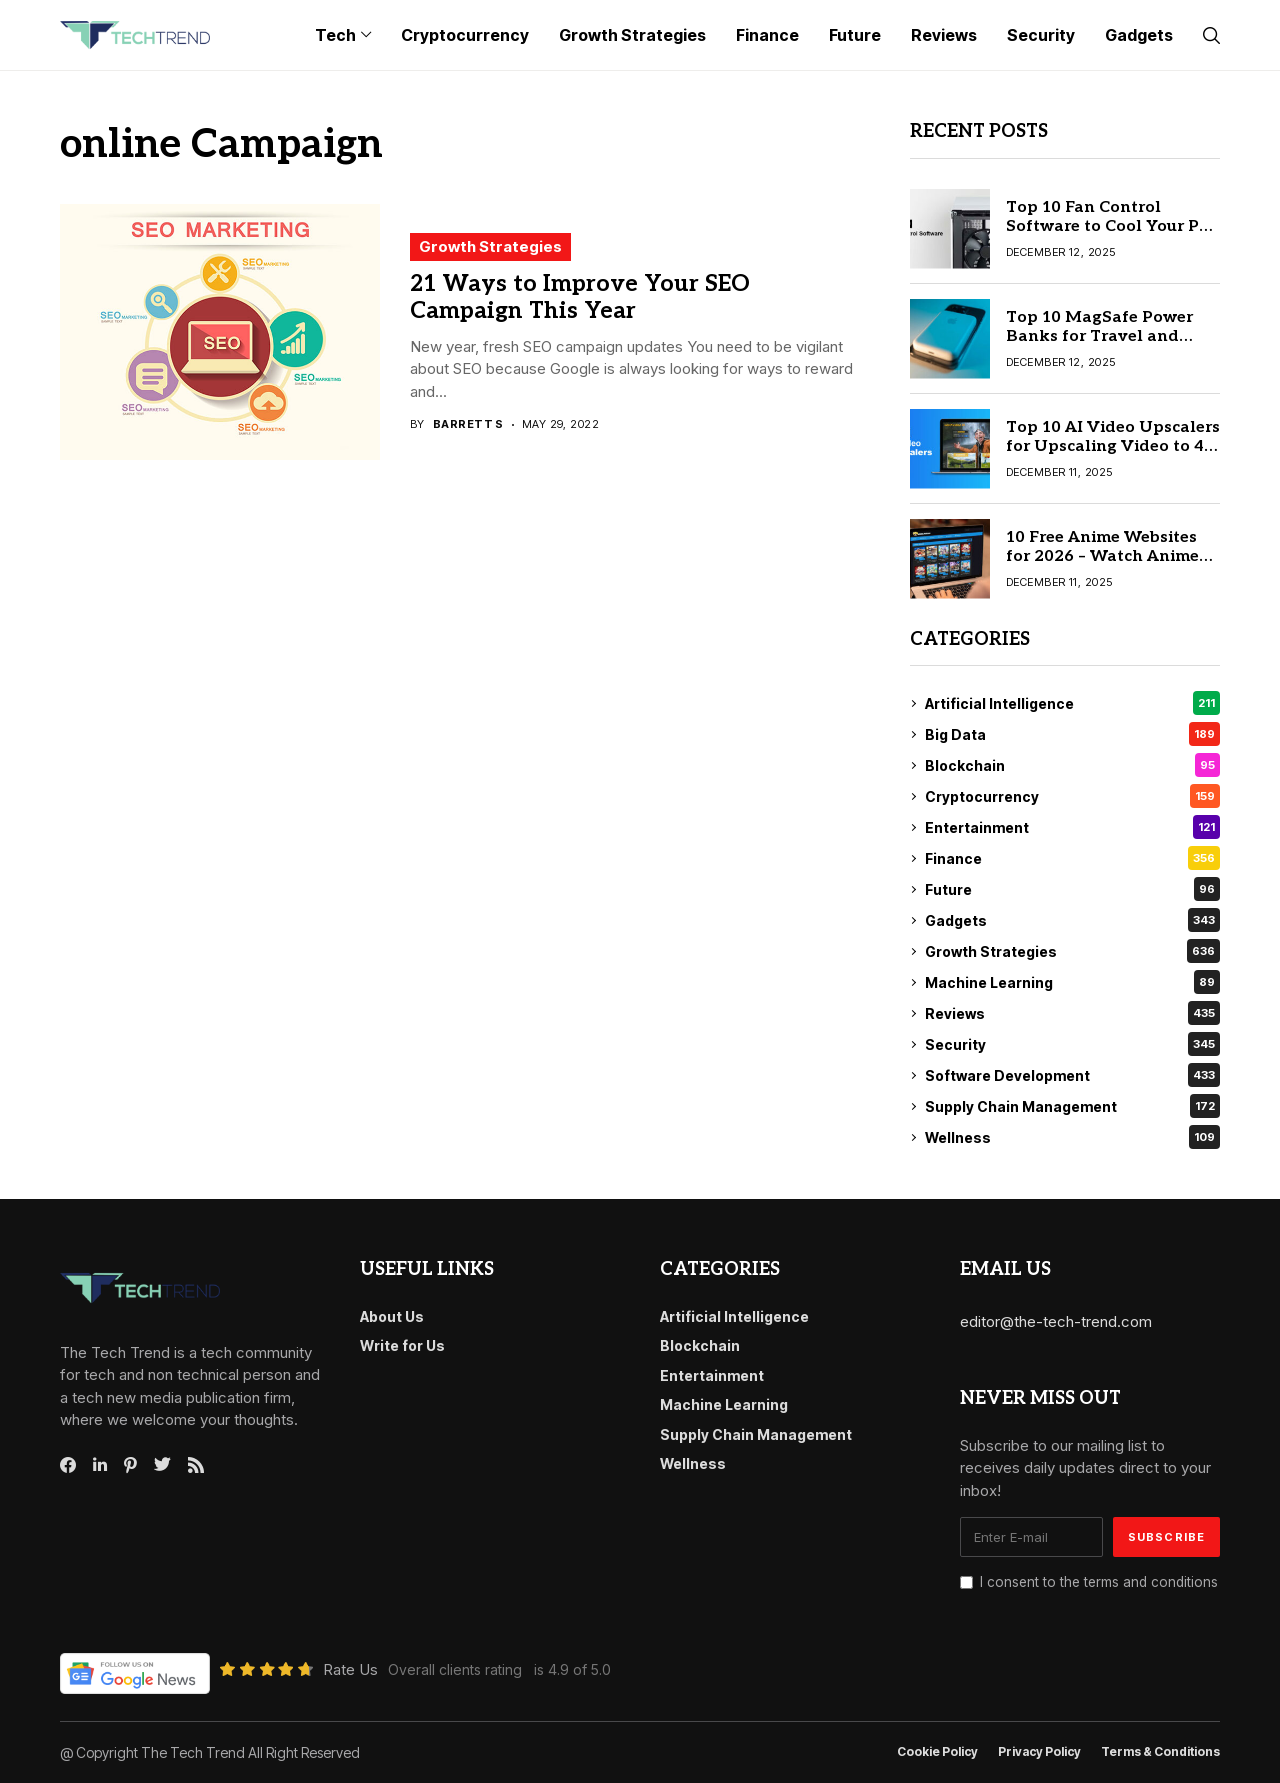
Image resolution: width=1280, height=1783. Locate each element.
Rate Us (350, 1669)
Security (1072, 1044)
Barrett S (468, 424)
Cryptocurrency (1072, 796)
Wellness (1072, 1137)
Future (1072, 889)
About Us (392, 1316)
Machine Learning (1072, 982)
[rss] (196, 1465)
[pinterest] (130, 1465)
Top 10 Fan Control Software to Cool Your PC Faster (1108, 226)
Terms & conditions (1160, 1752)
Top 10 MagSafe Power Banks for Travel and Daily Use (1099, 336)
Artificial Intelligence (1072, 703)
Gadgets (1072, 920)
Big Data (1072, 734)
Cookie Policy (937, 1752)
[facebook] (68, 1465)
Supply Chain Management (1072, 1106)
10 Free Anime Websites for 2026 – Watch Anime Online (1102, 556)
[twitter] (162, 1465)
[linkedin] (100, 1465)
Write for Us (402, 1345)
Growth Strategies (490, 246)
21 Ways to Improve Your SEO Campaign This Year (580, 298)
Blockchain (1072, 765)
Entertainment (1072, 827)
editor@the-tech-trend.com (1056, 1321)
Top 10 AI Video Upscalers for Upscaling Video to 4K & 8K (1113, 446)
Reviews (1072, 1013)
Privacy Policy (1039, 1752)
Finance (1072, 858)
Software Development (1072, 1075)
